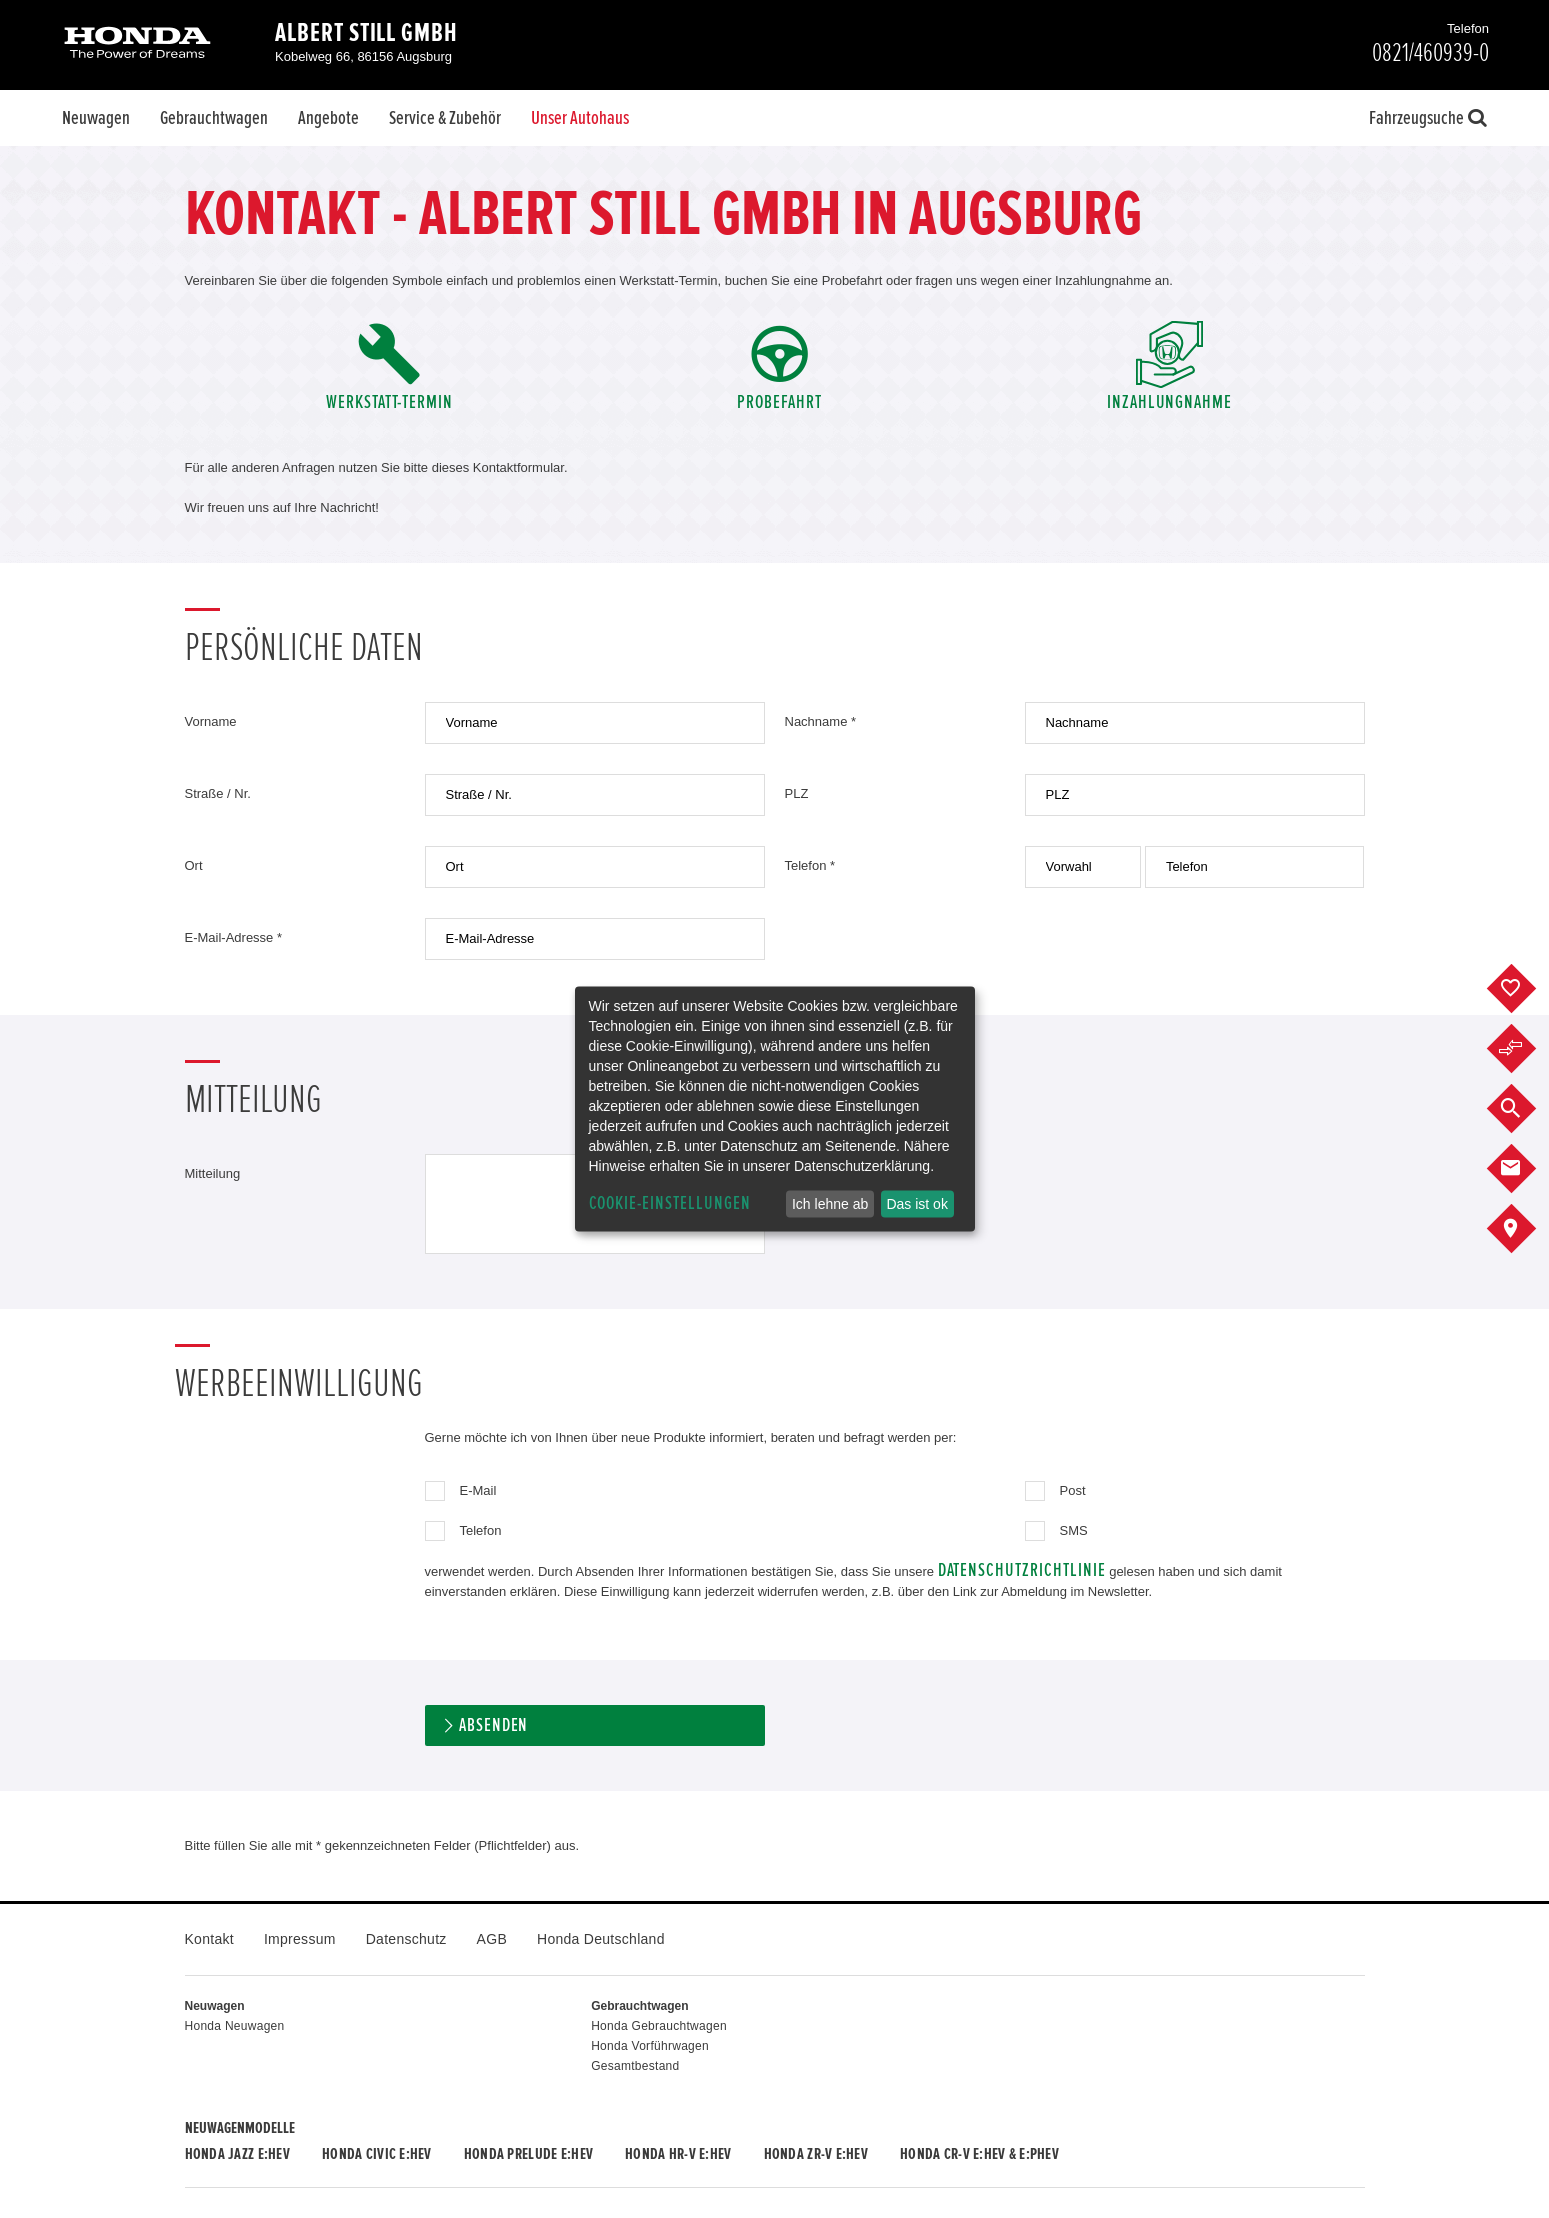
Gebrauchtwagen (214, 118)
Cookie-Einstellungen (670, 1203)
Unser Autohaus (580, 118)
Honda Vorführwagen (650, 2046)
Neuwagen (96, 118)
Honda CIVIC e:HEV (377, 2154)
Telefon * (810, 865)
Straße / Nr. (218, 793)
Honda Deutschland (601, 1939)
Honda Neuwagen (235, 2026)
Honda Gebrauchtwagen (659, 2026)
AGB (492, 1939)
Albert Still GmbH (366, 33)
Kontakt (209, 1939)
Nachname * (821, 721)
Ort (194, 865)
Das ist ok (916, 1204)
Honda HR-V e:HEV (678, 2154)
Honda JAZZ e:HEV (237, 2154)
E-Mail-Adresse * (234, 937)
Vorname (211, 721)
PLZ (797, 793)
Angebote (328, 118)
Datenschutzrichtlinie (1022, 1570)
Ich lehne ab (830, 1204)
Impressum (300, 1939)
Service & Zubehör (445, 118)
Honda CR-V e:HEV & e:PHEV (979, 2154)
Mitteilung (213, 1173)
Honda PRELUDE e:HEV (528, 2154)
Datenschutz (406, 1939)
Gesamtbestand (635, 2066)
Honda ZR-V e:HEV (816, 2154)
